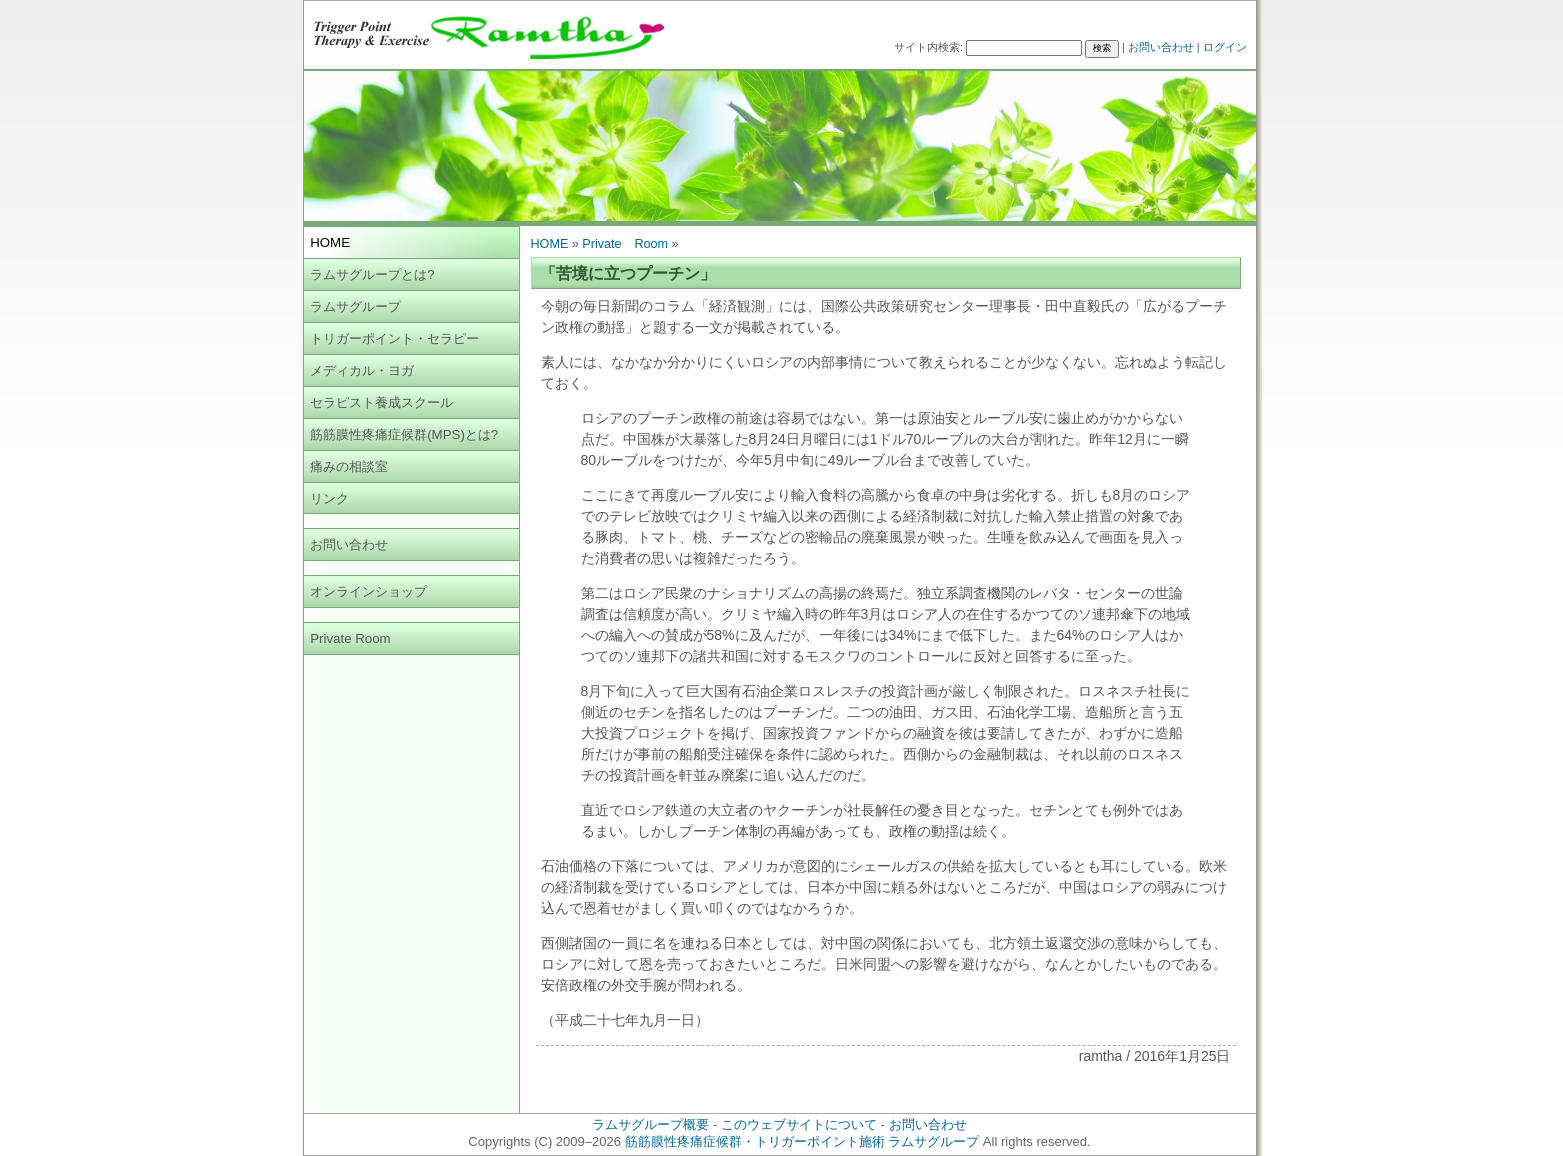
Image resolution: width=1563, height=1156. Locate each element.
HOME (550, 244)
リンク (329, 498)
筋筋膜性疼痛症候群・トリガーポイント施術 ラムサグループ (802, 1141)
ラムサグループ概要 (650, 1124)
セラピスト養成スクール (381, 402)
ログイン (1225, 47)
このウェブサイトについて (799, 1124)
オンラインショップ (368, 591)
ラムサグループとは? (372, 274)
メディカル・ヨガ (362, 370)
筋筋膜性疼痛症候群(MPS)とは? (404, 434)
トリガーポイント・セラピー (394, 338)
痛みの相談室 (349, 466)
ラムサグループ (355, 306)
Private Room (350, 638)
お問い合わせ (1161, 47)
